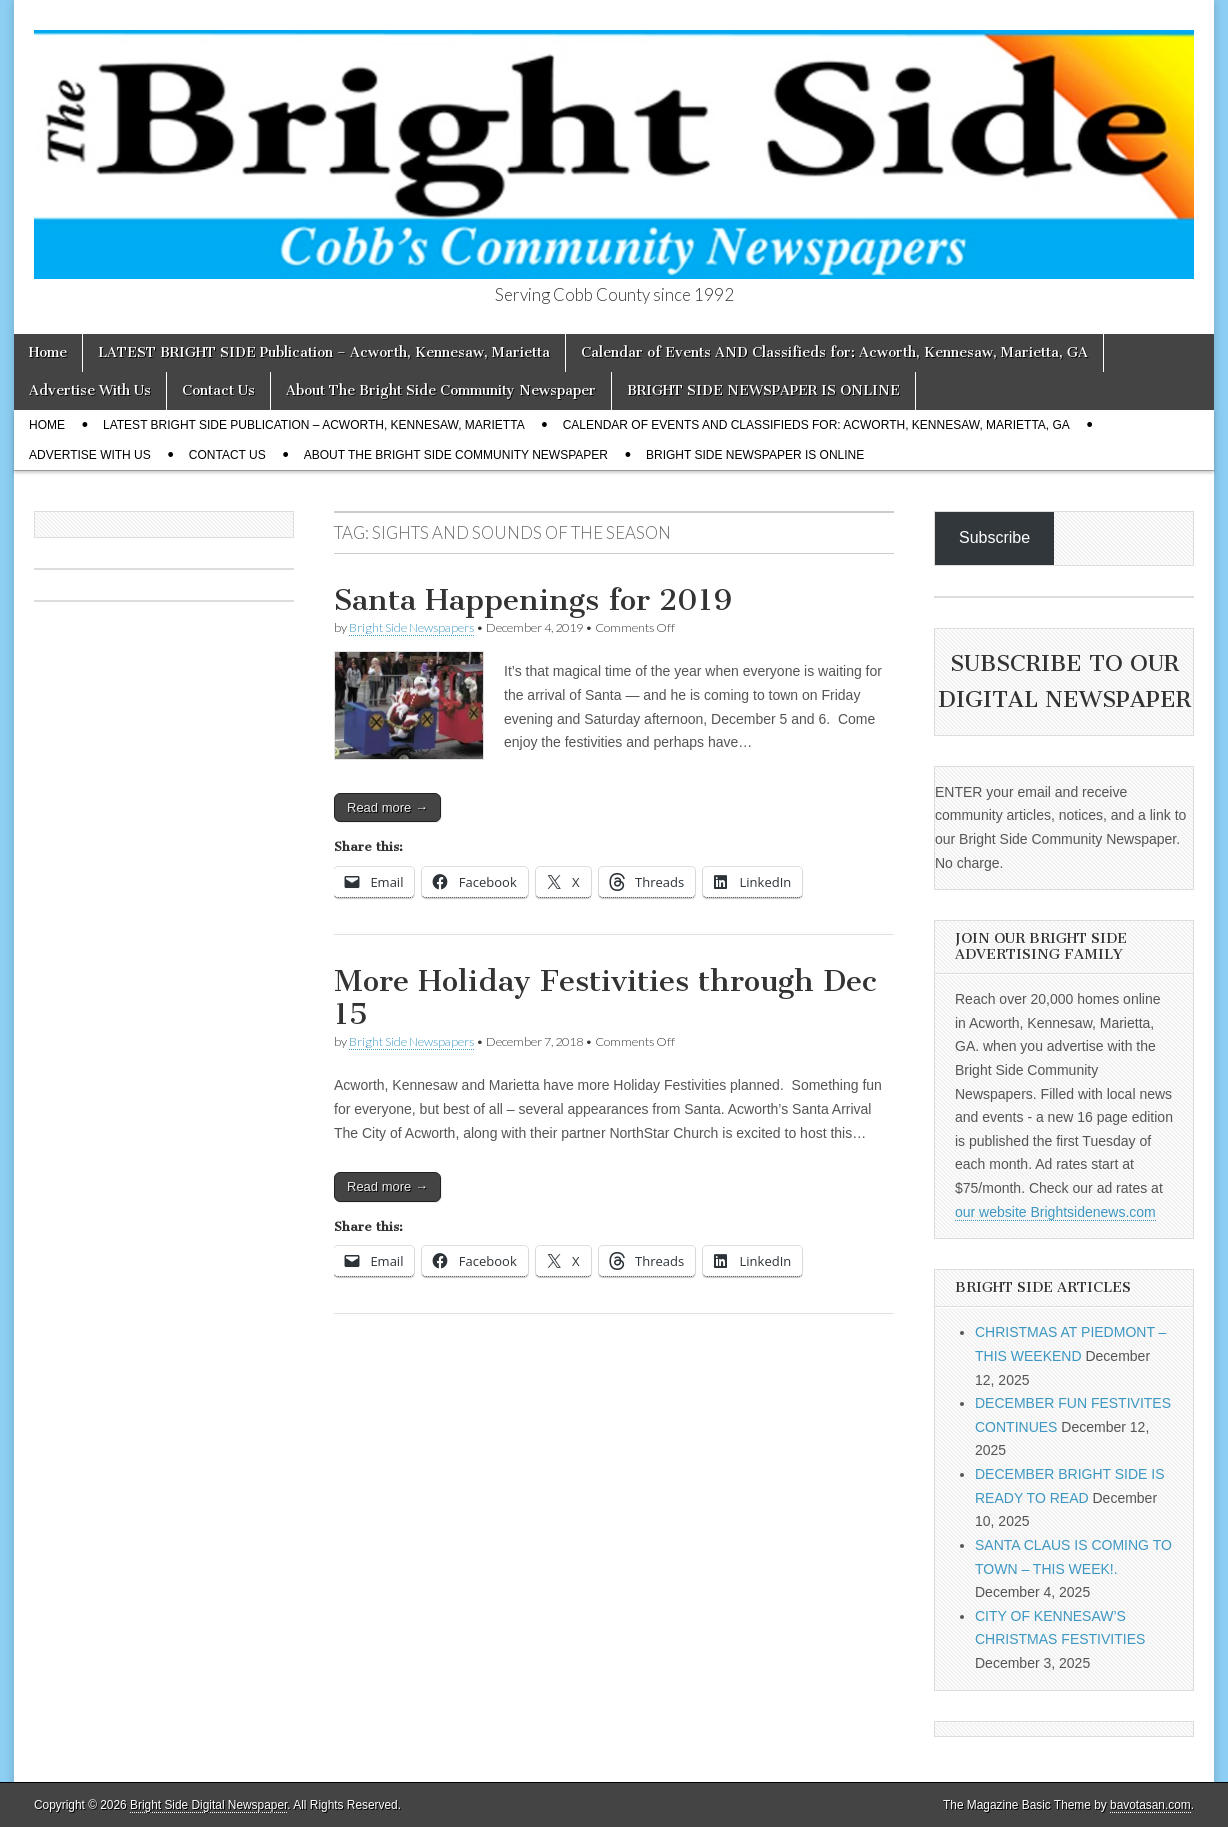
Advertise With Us (90, 390)
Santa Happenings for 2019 (533, 600)
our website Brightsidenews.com (1055, 1212)
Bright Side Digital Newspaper (208, 1805)
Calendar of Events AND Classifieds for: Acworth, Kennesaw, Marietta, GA (834, 352)
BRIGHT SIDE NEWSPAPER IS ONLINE (763, 390)
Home (48, 352)
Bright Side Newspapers (411, 627)
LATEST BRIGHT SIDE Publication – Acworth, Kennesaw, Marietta (324, 352)
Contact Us (218, 390)
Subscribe (994, 537)
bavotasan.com (1150, 1805)
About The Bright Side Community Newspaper (441, 390)
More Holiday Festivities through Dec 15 (605, 998)
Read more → (387, 807)
